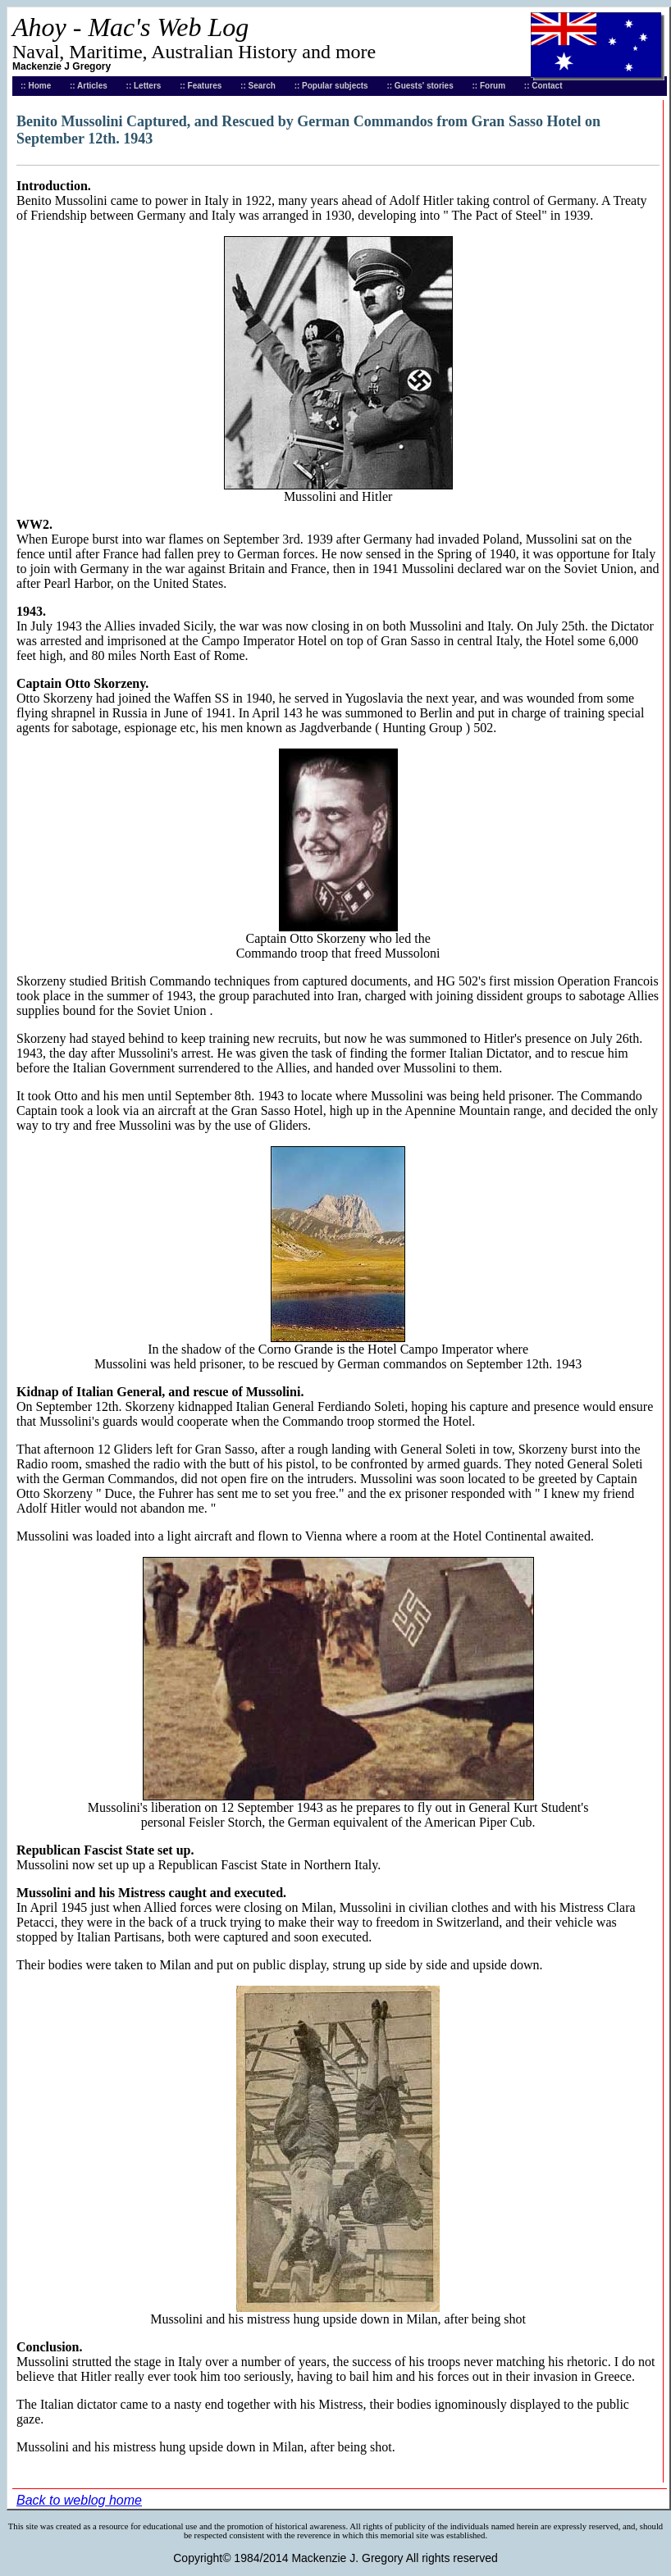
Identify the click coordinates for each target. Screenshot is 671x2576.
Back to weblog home (79, 2500)
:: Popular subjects (331, 85)
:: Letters (144, 85)
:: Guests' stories (419, 85)
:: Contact (543, 85)
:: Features (200, 85)
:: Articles (88, 85)
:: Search (258, 85)
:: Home (36, 85)
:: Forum (489, 85)
